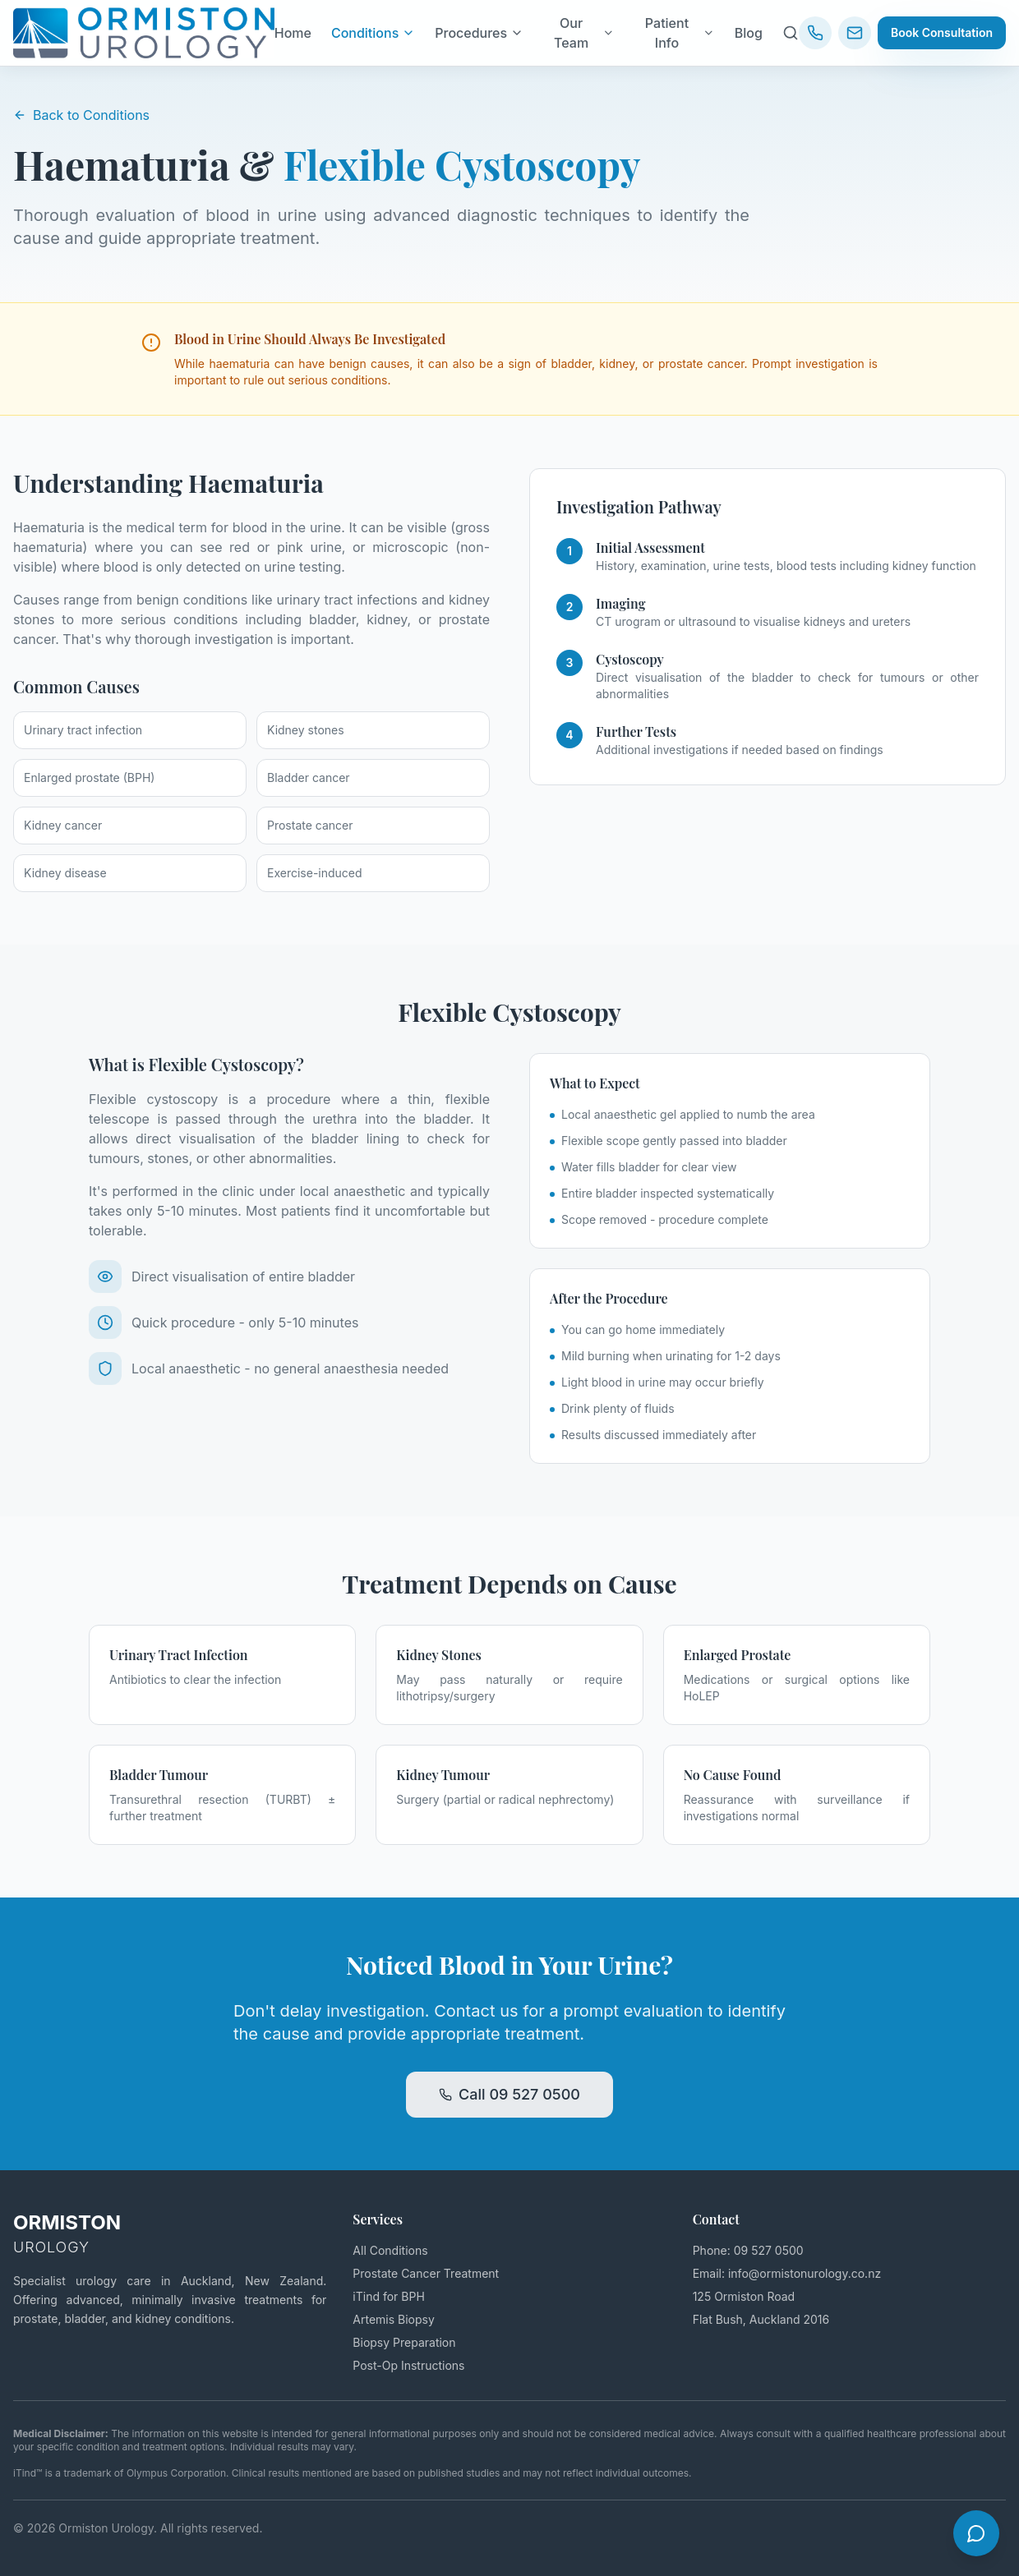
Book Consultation (942, 32)
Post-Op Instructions (408, 2365)
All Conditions (390, 2250)
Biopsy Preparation (404, 2342)
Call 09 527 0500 (509, 2094)
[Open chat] (976, 2533)
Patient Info (680, 33)
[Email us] (854, 32)
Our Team (584, 33)
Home (292, 33)
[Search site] (790, 33)
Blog (749, 33)
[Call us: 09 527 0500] (815, 32)
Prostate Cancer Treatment (426, 2273)
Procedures (479, 33)
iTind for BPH (388, 2296)
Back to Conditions (81, 115)
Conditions (373, 33)
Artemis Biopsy (394, 2319)
